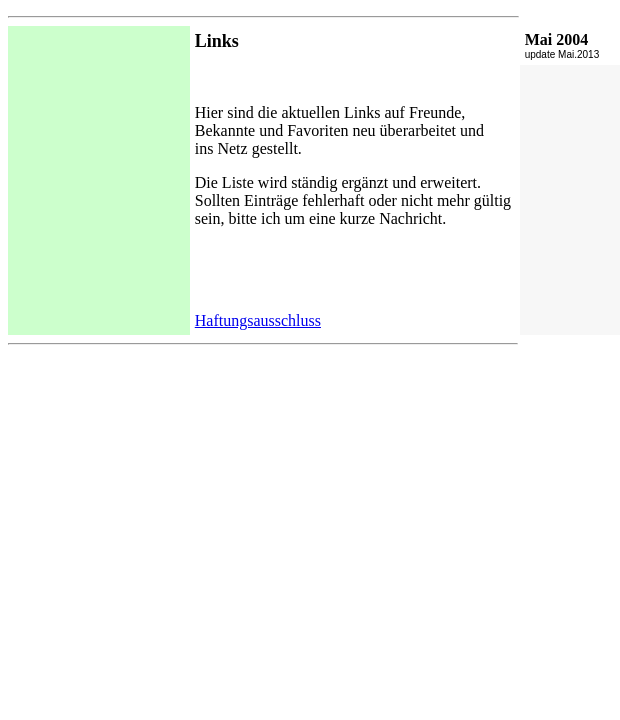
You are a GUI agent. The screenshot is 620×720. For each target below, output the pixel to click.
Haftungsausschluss (258, 320)
